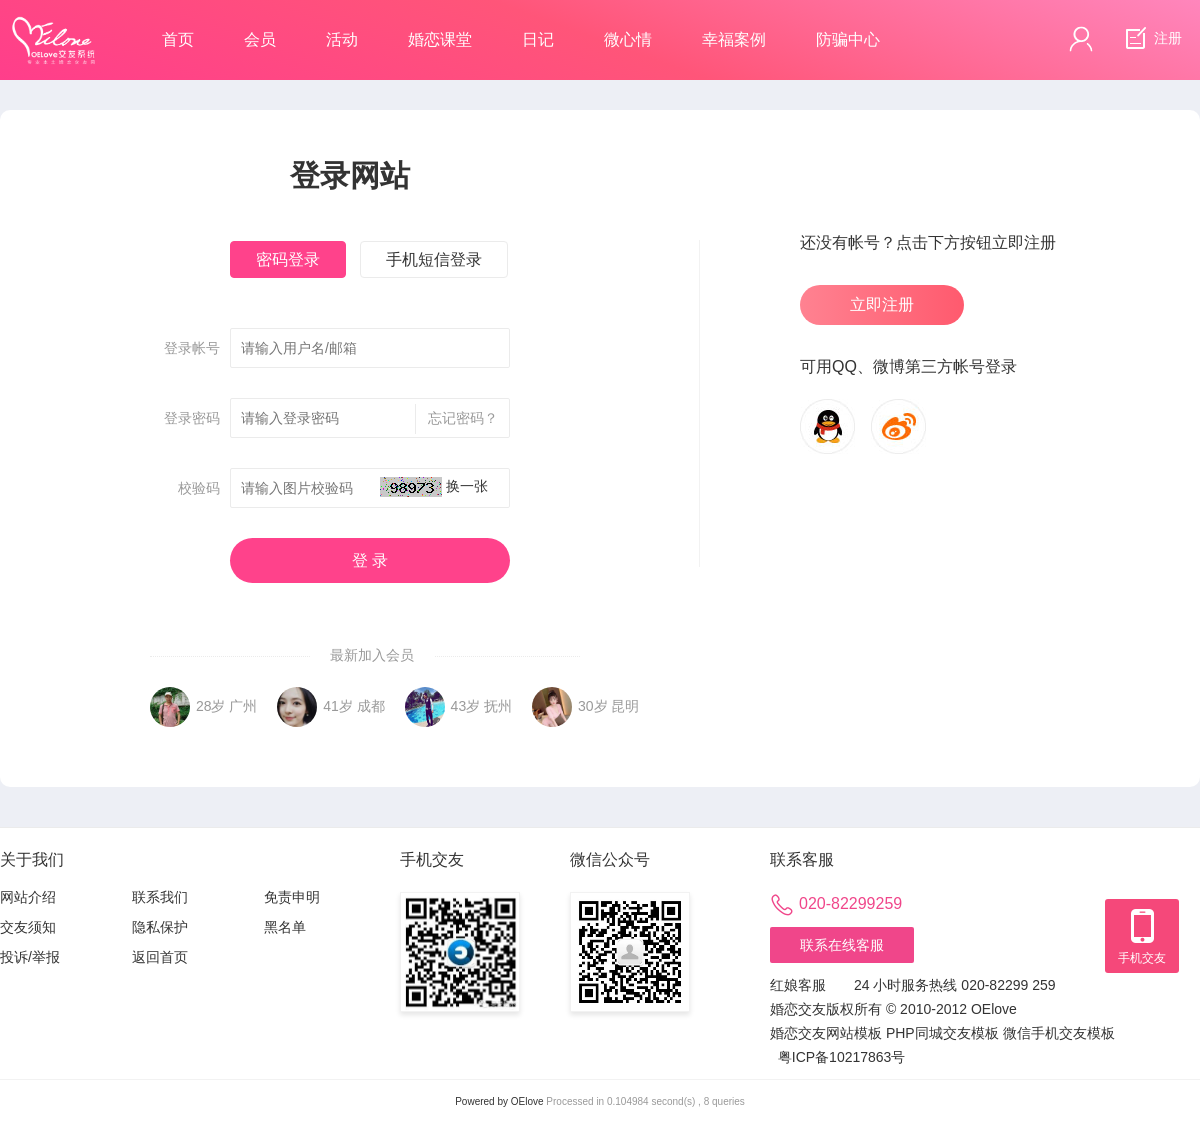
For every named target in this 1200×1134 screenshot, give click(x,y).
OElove (527, 1101)
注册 (1151, 39)
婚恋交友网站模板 (826, 1033)
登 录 (370, 560)
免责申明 (292, 897)
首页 (178, 39)
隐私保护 (160, 927)
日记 (538, 39)
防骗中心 (848, 39)
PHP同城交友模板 (942, 1033)
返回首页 (160, 957)
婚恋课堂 (440, 39)
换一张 (467, 486)
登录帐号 (192, 348)
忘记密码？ (456, 419)
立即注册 (882, 304)
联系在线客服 (842, 945)
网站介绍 (28, 897)
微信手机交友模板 (1059, 1033)
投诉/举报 (30, 957)
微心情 (628, 39)
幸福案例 (734, 39)
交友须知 (28, 927)
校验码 (199, 488)
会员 (260, 39)
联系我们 (160, 897)
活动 (342, 39)
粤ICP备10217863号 (842, 1057)
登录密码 (192, 418)
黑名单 (285, 927)
